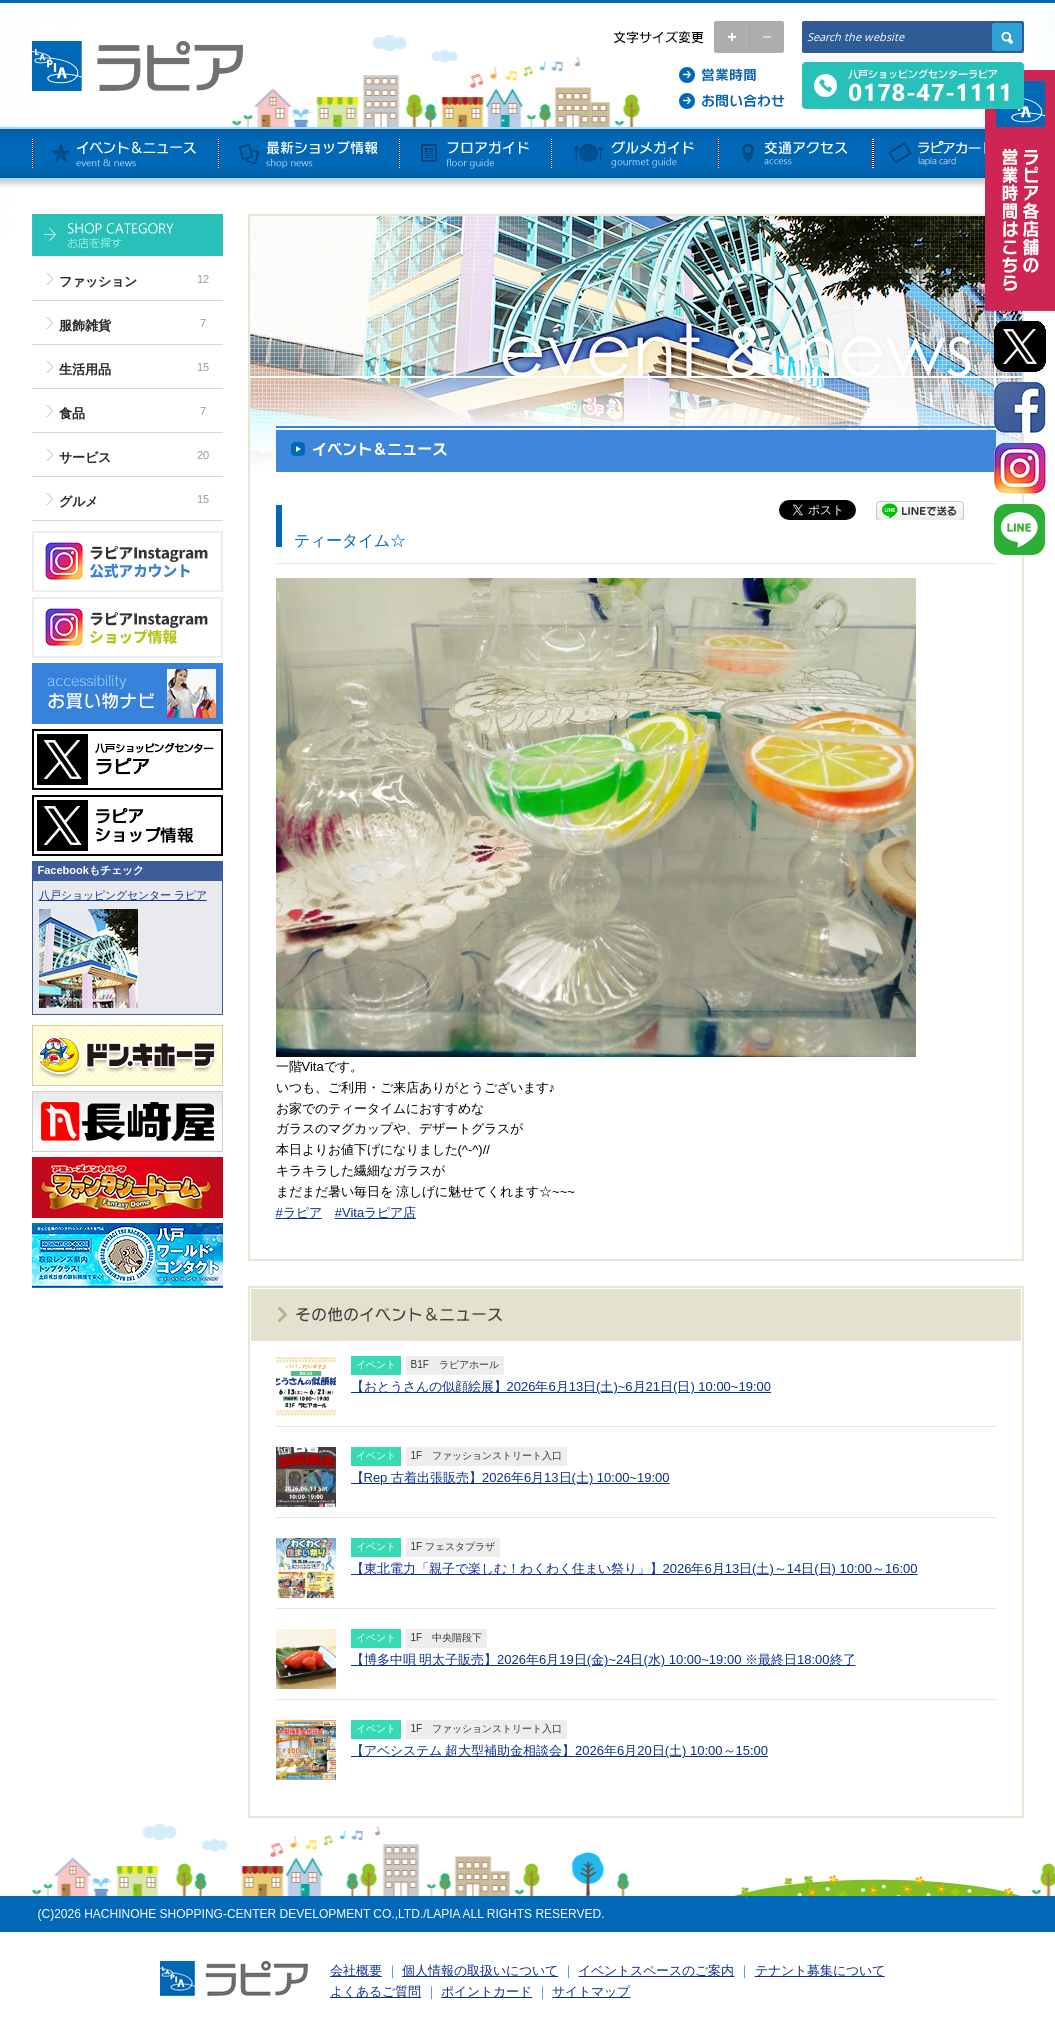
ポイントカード (486, 1991)
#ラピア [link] (299, 1212)
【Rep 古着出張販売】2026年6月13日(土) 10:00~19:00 (510, 1477)
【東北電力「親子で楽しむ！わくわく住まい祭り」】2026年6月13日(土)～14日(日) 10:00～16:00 (634, 1568)
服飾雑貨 (85, 325)
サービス (85, 457)
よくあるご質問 (375, 1991)
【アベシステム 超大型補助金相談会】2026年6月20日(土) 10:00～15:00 (560, 1750)
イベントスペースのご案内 (656, 1970)
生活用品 (85, 369)
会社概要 (356, 1970)
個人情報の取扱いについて (480, 1970)
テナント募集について (820, 1970)
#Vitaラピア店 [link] (375, 1212)
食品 (72, 413)
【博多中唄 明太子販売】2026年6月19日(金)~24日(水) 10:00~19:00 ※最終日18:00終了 (603, 1659)
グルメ (78, 501)
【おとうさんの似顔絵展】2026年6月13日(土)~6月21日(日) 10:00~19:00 (561, 1386)
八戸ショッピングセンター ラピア (123, 895)
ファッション (98, 281)
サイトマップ (591, 1991)
